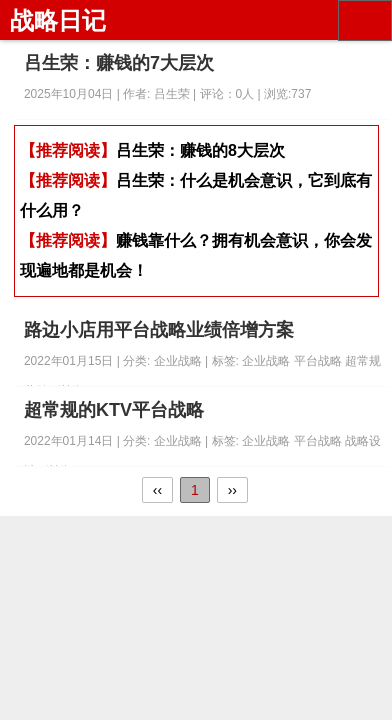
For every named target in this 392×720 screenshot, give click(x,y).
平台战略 (319, 361)
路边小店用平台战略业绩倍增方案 (159, 330)
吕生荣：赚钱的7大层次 (119, 63)
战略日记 (58, 20)
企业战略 (267, 361)
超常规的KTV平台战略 (114, 410)
